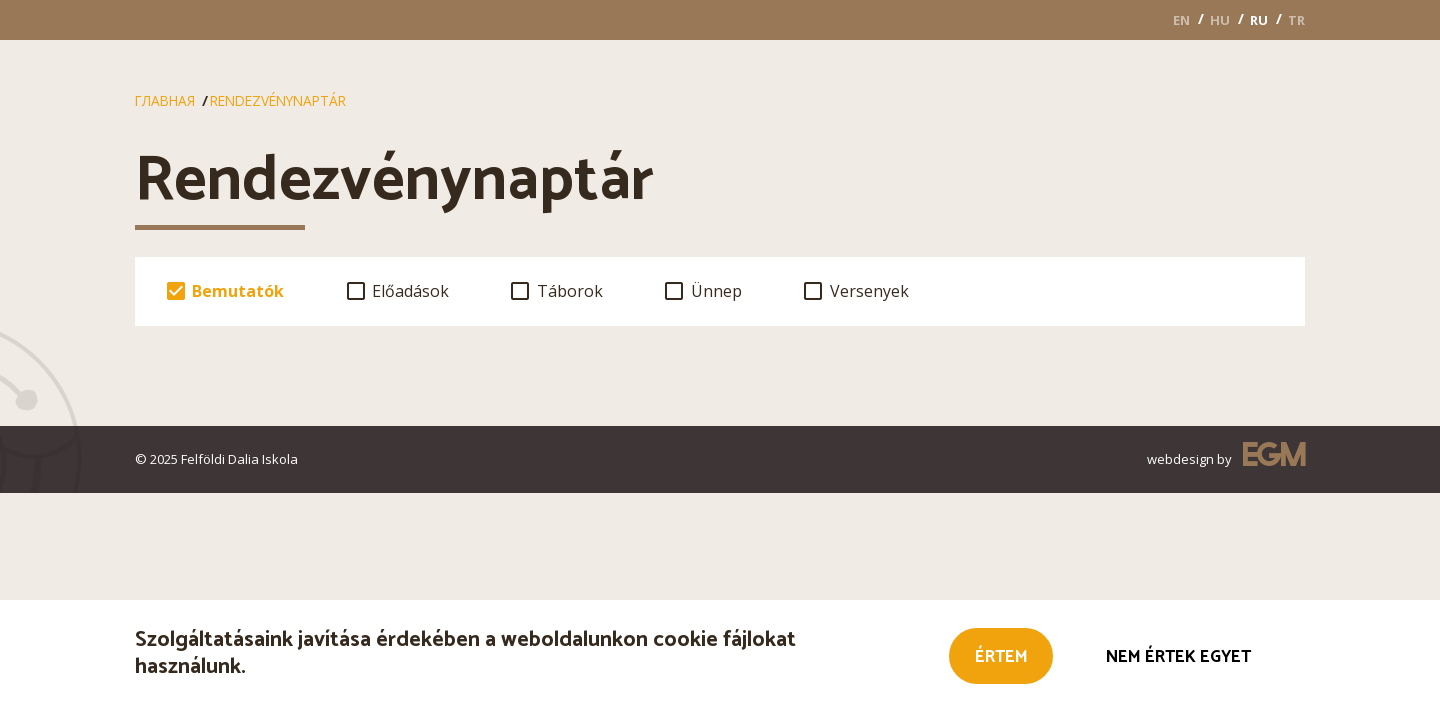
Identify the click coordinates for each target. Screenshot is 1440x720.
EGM (1274, 458)
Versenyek (869, 291)
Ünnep (716, 291)
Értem (1001, 659)
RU (1259, 20)
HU (1220, 20)
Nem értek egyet (1178, 659)
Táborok (570, 291)
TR (1296, 20)
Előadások (410, 291)
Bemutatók (238, 291)
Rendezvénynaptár (278, 100)
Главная (165, 100)
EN (1181, 20)
